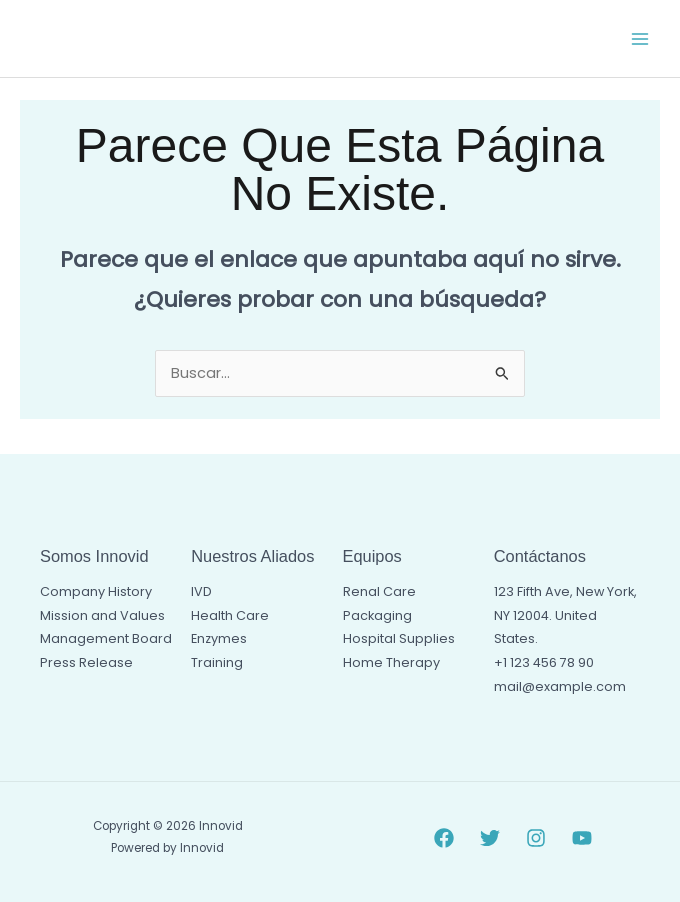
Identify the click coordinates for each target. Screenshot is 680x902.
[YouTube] (582, 838)
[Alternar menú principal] (640, 38)
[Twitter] (490, 838)
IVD (201, 591)
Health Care (230, 615)
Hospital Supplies (399, 638)
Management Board (106, 638)
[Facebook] (444, 838)
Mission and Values (102, 615)
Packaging (377, 615)
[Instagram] (536, 838)
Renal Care (379, 591)
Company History (96, 591)
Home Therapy (391, 662)
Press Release (86, 662)
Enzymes (219, 638)
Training (217, 662)
